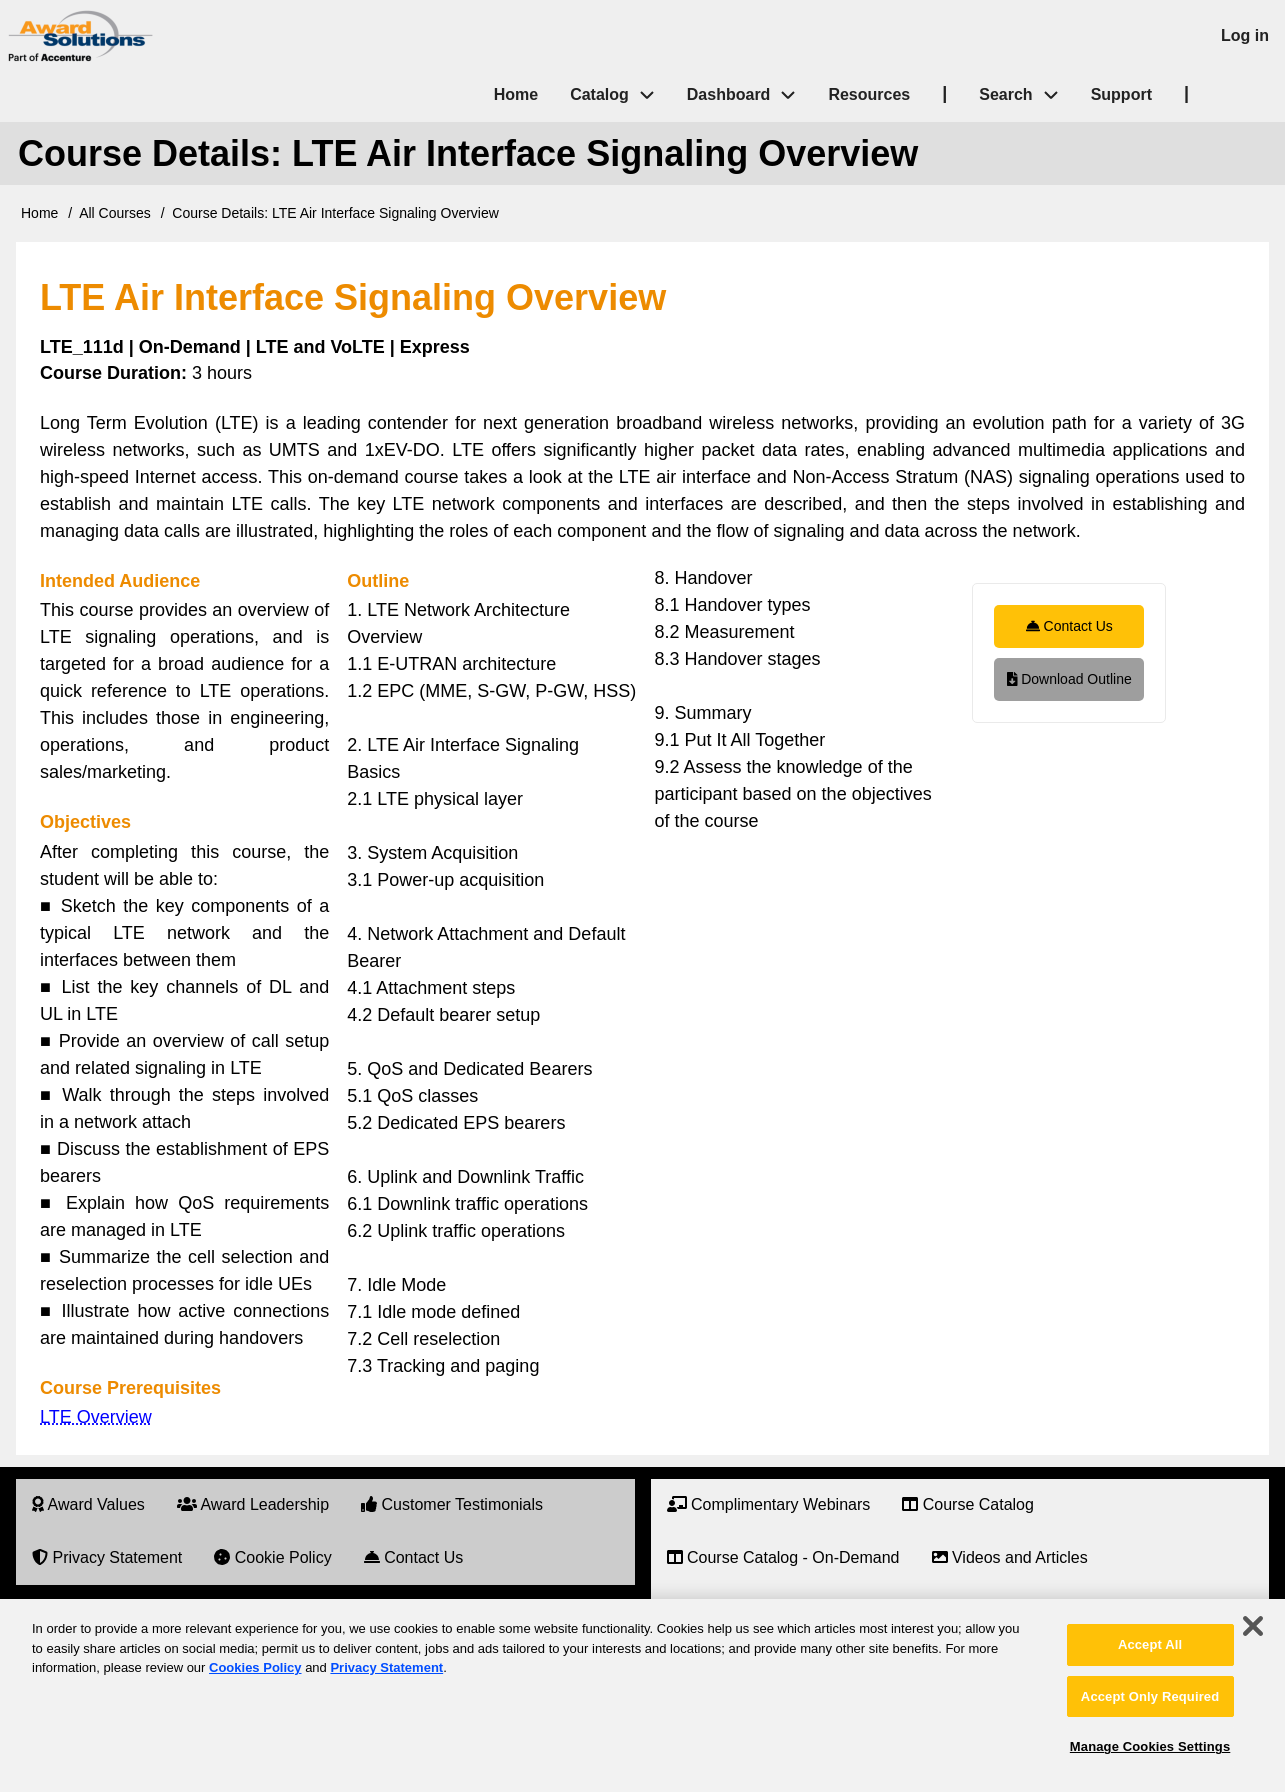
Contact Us (1069, 626)
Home (39, 213)
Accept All (1150, 1644)
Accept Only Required (1150, 1696)
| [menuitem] (944, 93)
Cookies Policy (255, 1667)
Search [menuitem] (1026, 95)
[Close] (1253, 1626)
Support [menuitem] (1121, 94)
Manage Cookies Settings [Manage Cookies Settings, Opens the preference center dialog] (1150, 1746)
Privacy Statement (386, 1667)
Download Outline (1069, 679)
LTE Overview (96, 1417)
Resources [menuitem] (869, 94)
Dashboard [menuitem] (729, 94)
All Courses (115, 213)
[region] (642, 1695)
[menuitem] (88, 1505)
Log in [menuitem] (1245, 35)
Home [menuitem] (516, 94)
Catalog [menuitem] (599, 94)
